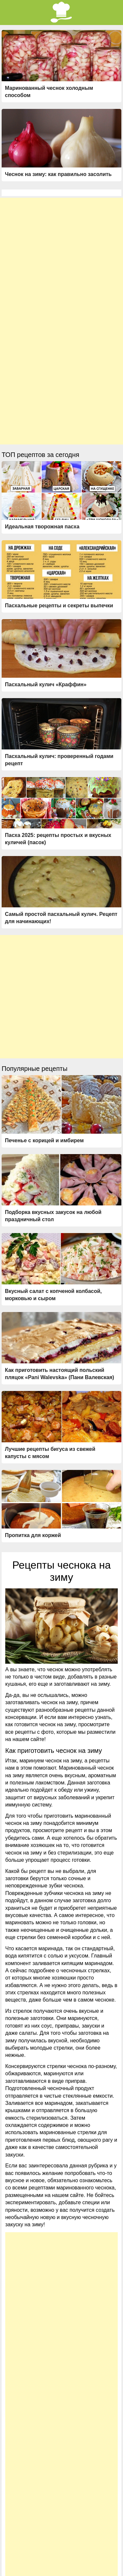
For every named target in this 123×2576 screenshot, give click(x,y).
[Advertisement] (61, 259)
